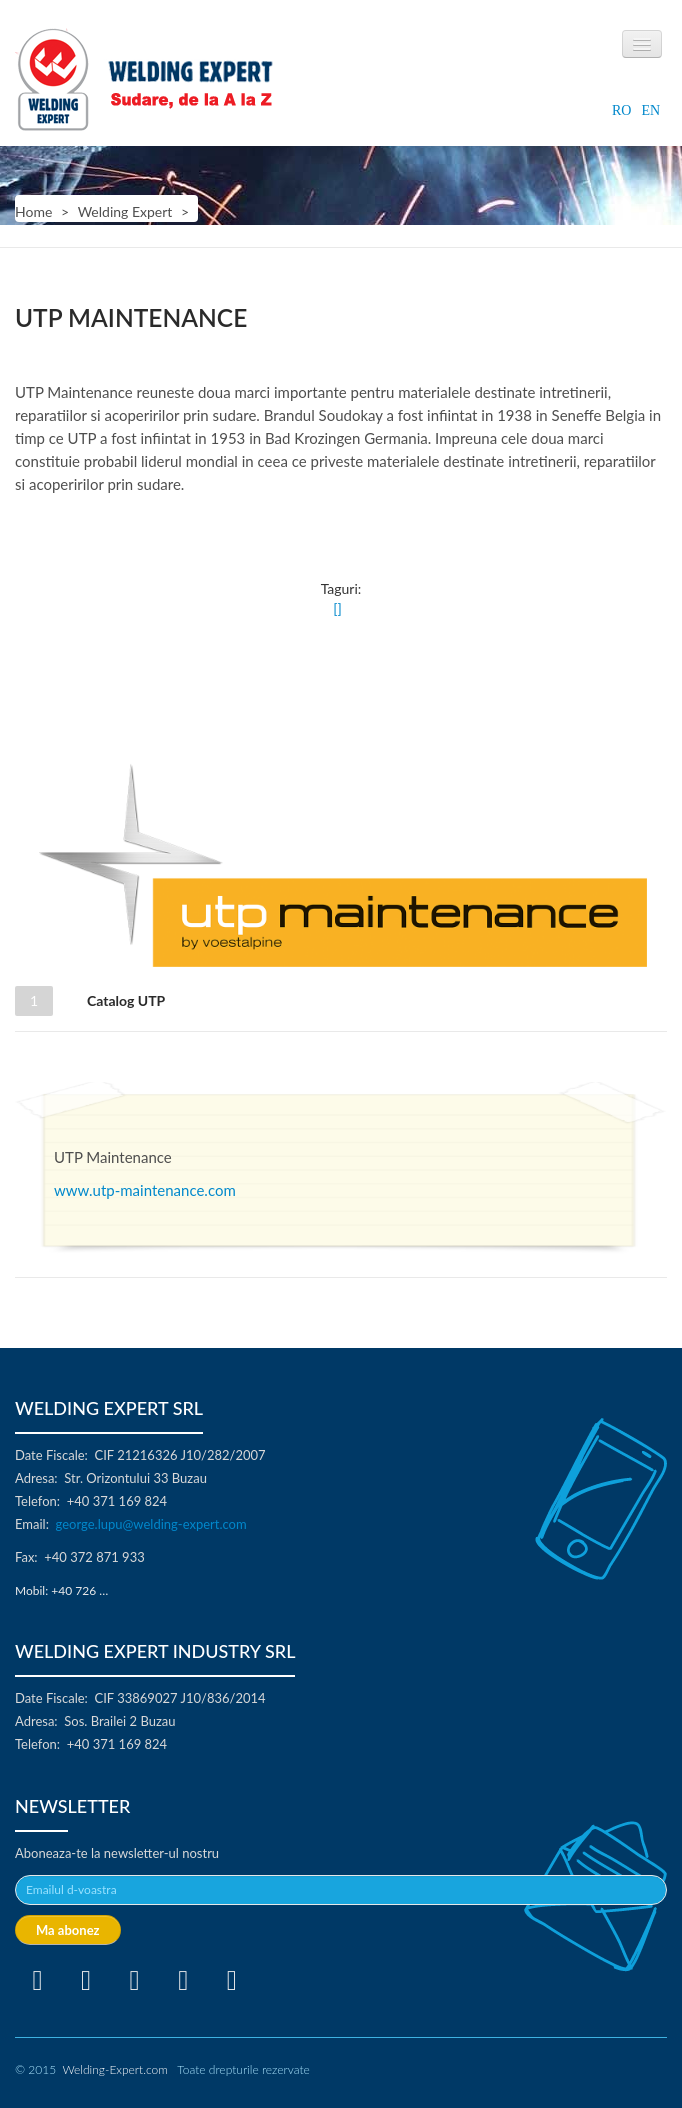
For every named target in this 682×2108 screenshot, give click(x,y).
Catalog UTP (121, 1000)
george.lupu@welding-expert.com (151, 1524)
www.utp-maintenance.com (145, 1190)
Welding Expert (125, 211)
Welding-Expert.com (114, 2069)
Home (33, 211)
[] (337, 608)
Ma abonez (68, 1930)
